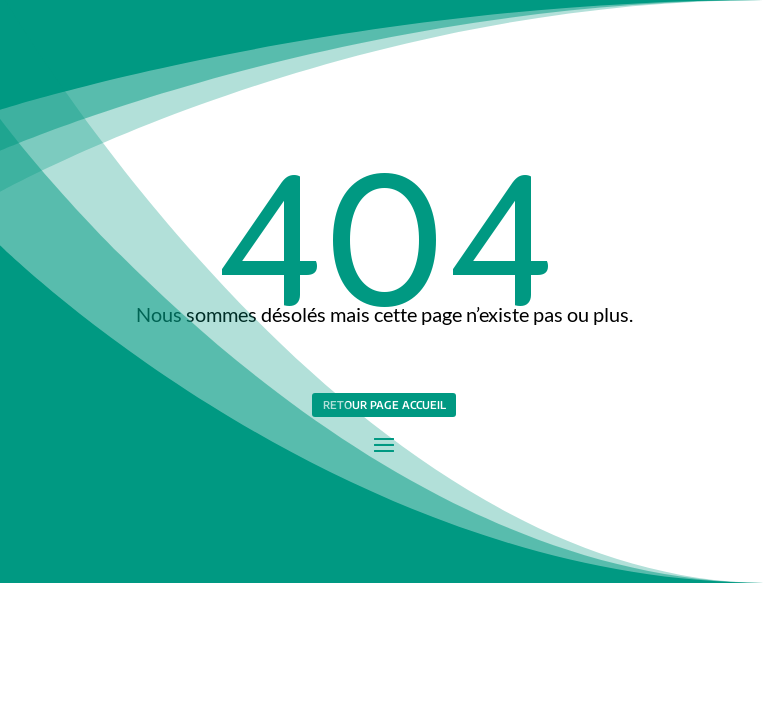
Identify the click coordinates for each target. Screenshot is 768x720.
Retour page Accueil (384, 404)
